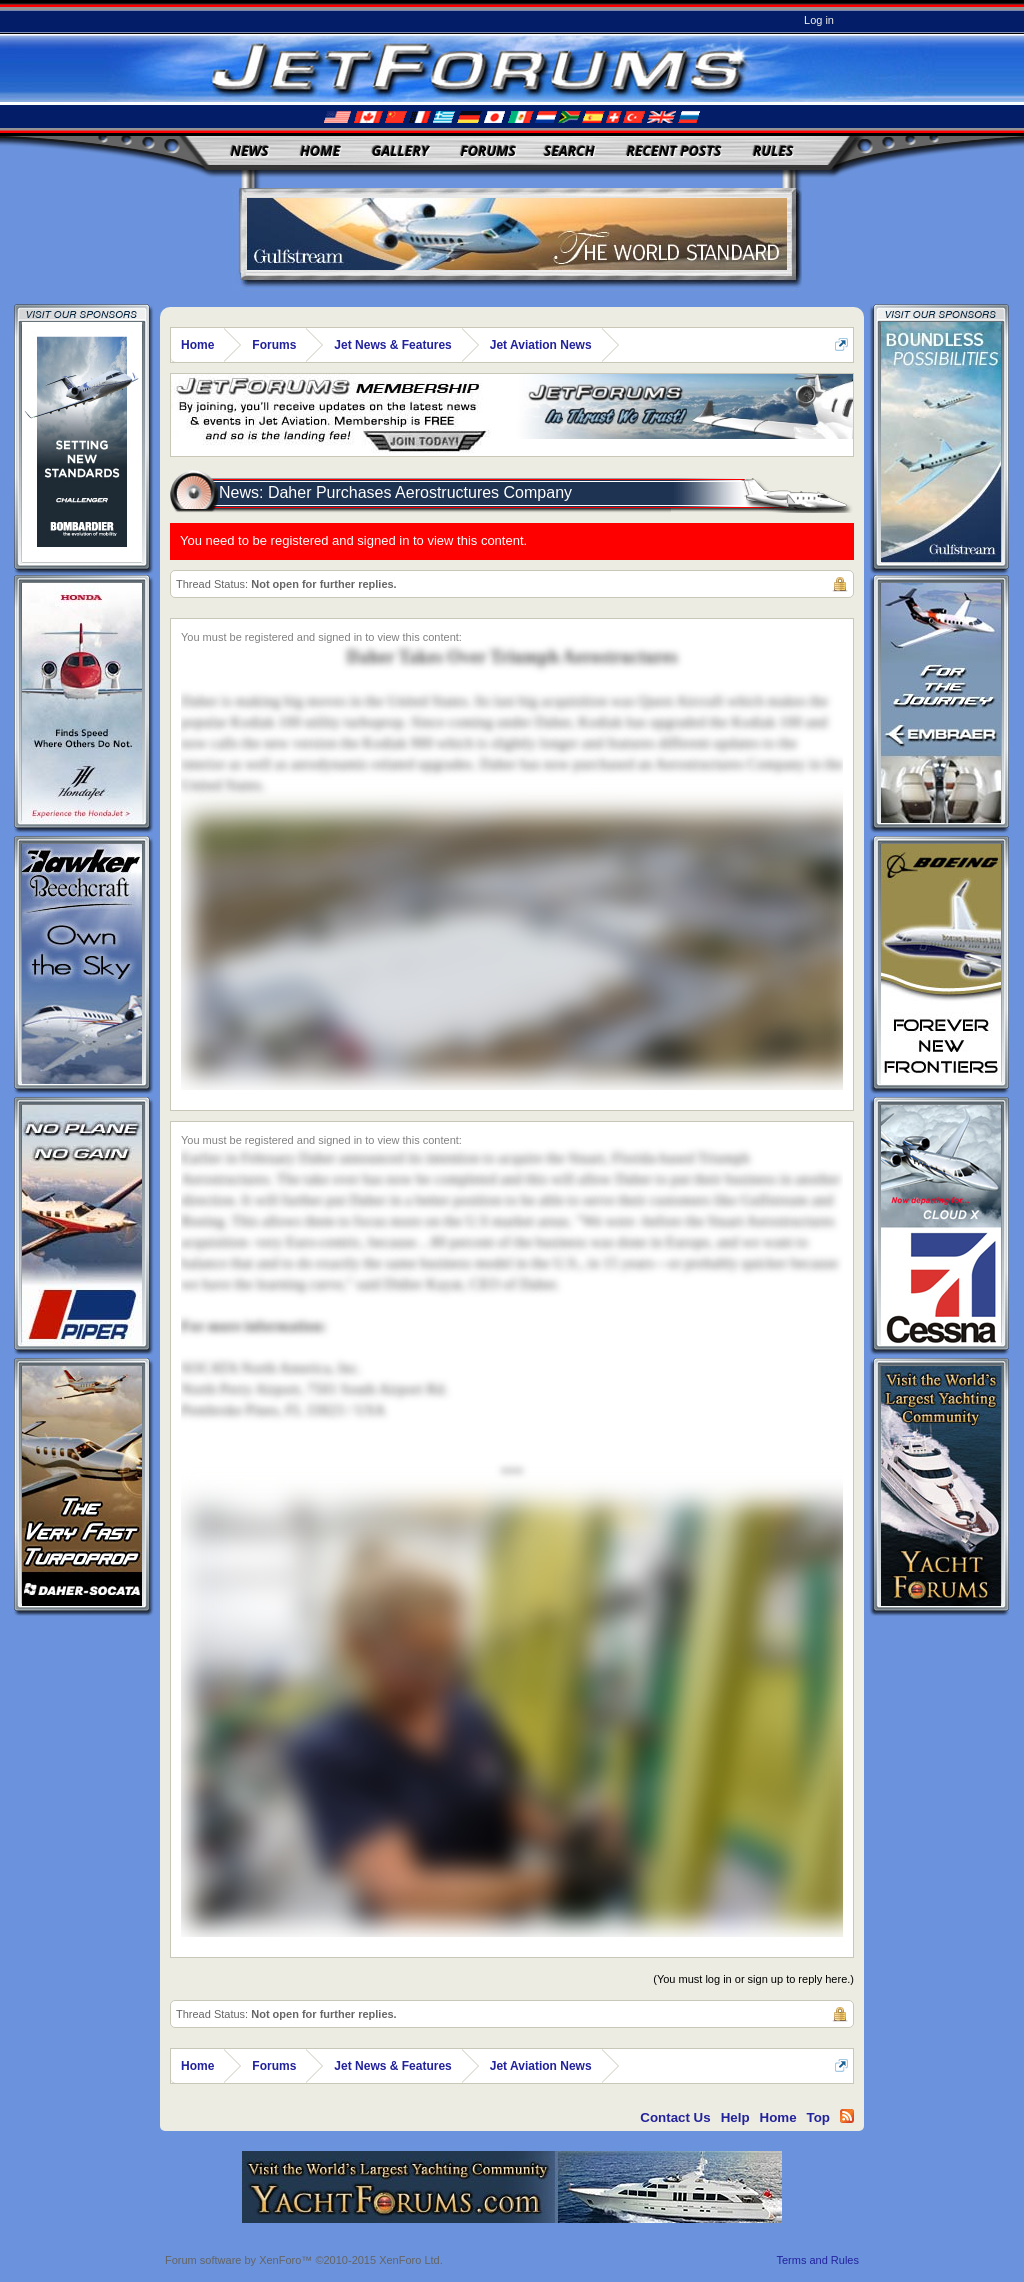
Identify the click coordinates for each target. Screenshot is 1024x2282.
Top (818, 2117)
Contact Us (675, 2117)
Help (735, 2117)
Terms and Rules (817, 2260)
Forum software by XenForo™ (304, 2260)
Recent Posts (673, 150)
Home (320, 150)
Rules (773, 150)
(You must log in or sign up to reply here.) (753, 1979)
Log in (819, 20)
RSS (847, 2116)
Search (569, 150)
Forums (488, 150)
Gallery (400, 150)
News (250, 150)
